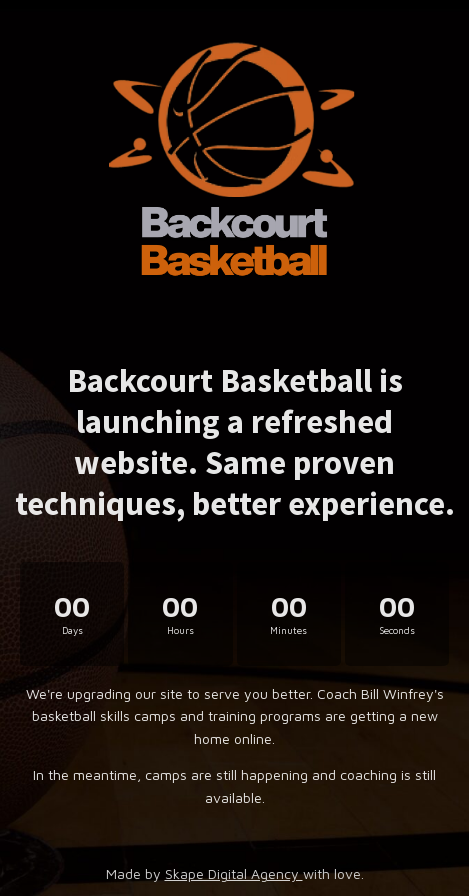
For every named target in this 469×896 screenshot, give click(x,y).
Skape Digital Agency (234, 873)
